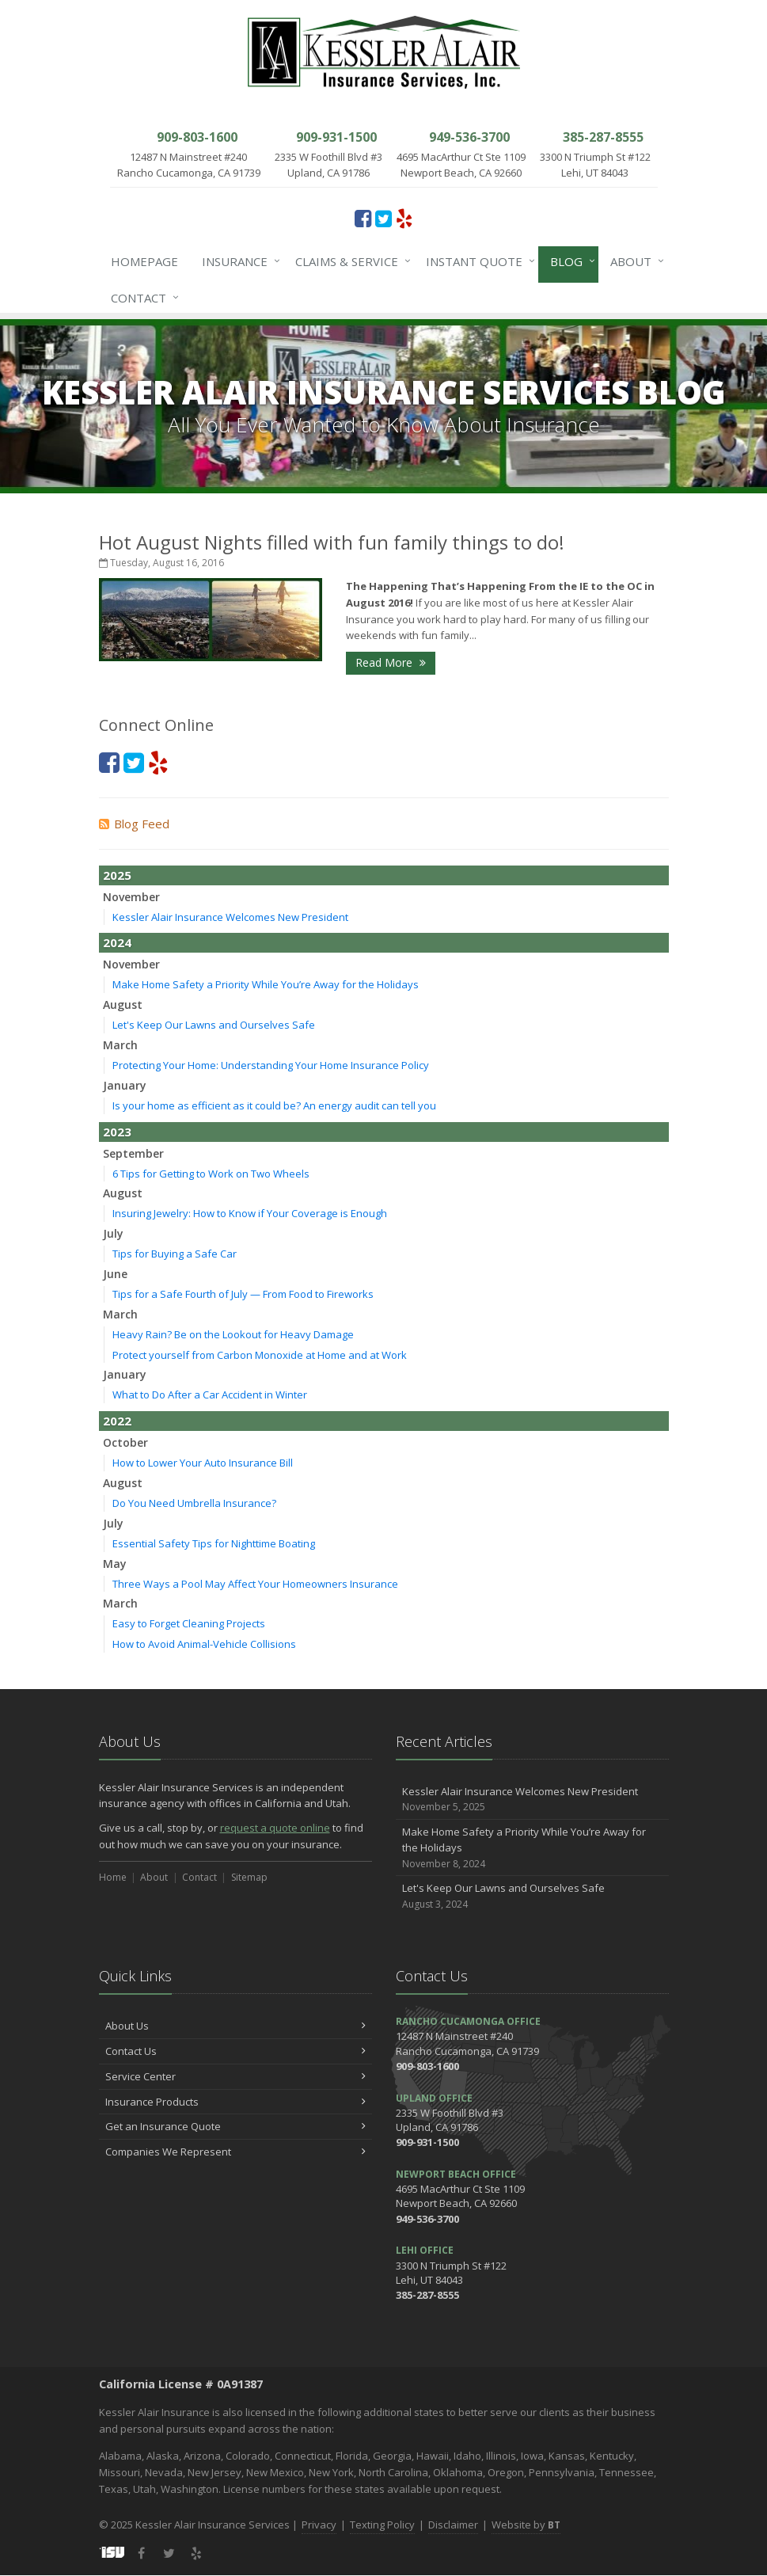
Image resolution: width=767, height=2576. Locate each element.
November (131, 896)
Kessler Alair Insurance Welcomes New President (230, 917)
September (133, 1153)
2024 (117, 942)
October (125, 1442)
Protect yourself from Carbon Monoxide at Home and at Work (259, 1355)
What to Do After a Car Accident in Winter (209, 1394)
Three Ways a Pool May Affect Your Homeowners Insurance (255, 1584)
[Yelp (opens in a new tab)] (404, 217)
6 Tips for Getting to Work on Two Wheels (210, 1173)
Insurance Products (235, 2102)
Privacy (319, 2524)
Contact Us (235, 2051)
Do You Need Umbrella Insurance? (194, 1503)
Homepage (144, 261)
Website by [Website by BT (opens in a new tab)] (526, 2524)
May (115, 1563)
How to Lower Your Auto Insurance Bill (202, 1462)
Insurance (238, 261)
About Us (235, 2026)
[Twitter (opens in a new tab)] (383, 217)
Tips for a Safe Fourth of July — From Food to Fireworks (243, 1294)
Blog (569, 261)
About (634, 261)
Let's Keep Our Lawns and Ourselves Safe (213, 1025)
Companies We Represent (235, 2151)
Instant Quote (477, 261)
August (122, 1004)
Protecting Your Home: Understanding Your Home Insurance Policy (270, 1065)
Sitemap (249, 1877)
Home (113, 1877)
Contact (142, 297)
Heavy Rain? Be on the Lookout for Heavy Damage (233, 1334)
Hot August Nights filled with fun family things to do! (331, 542)
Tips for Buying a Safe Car (174, 1253)
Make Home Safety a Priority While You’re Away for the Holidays (265, 984)
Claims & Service (349, 261)
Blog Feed (134, 823)
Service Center (235, 2076)
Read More (390, 662)
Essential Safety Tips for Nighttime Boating (213, 1543)
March (120, 1044)
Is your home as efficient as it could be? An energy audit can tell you (274, 1105)
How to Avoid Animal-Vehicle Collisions (204, 1644)
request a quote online (275, 1828)
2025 (117, 875)
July (113, 1233)
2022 (117, 1421)
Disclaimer (453, 2524)
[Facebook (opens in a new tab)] (363, 217)
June (115, 1273)
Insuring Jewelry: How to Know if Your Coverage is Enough (249, 1213)
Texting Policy (382, 2524)
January (124, 1085)
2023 (117, 1132)
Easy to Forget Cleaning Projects (188, 1623)
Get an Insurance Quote (235, 2126)
